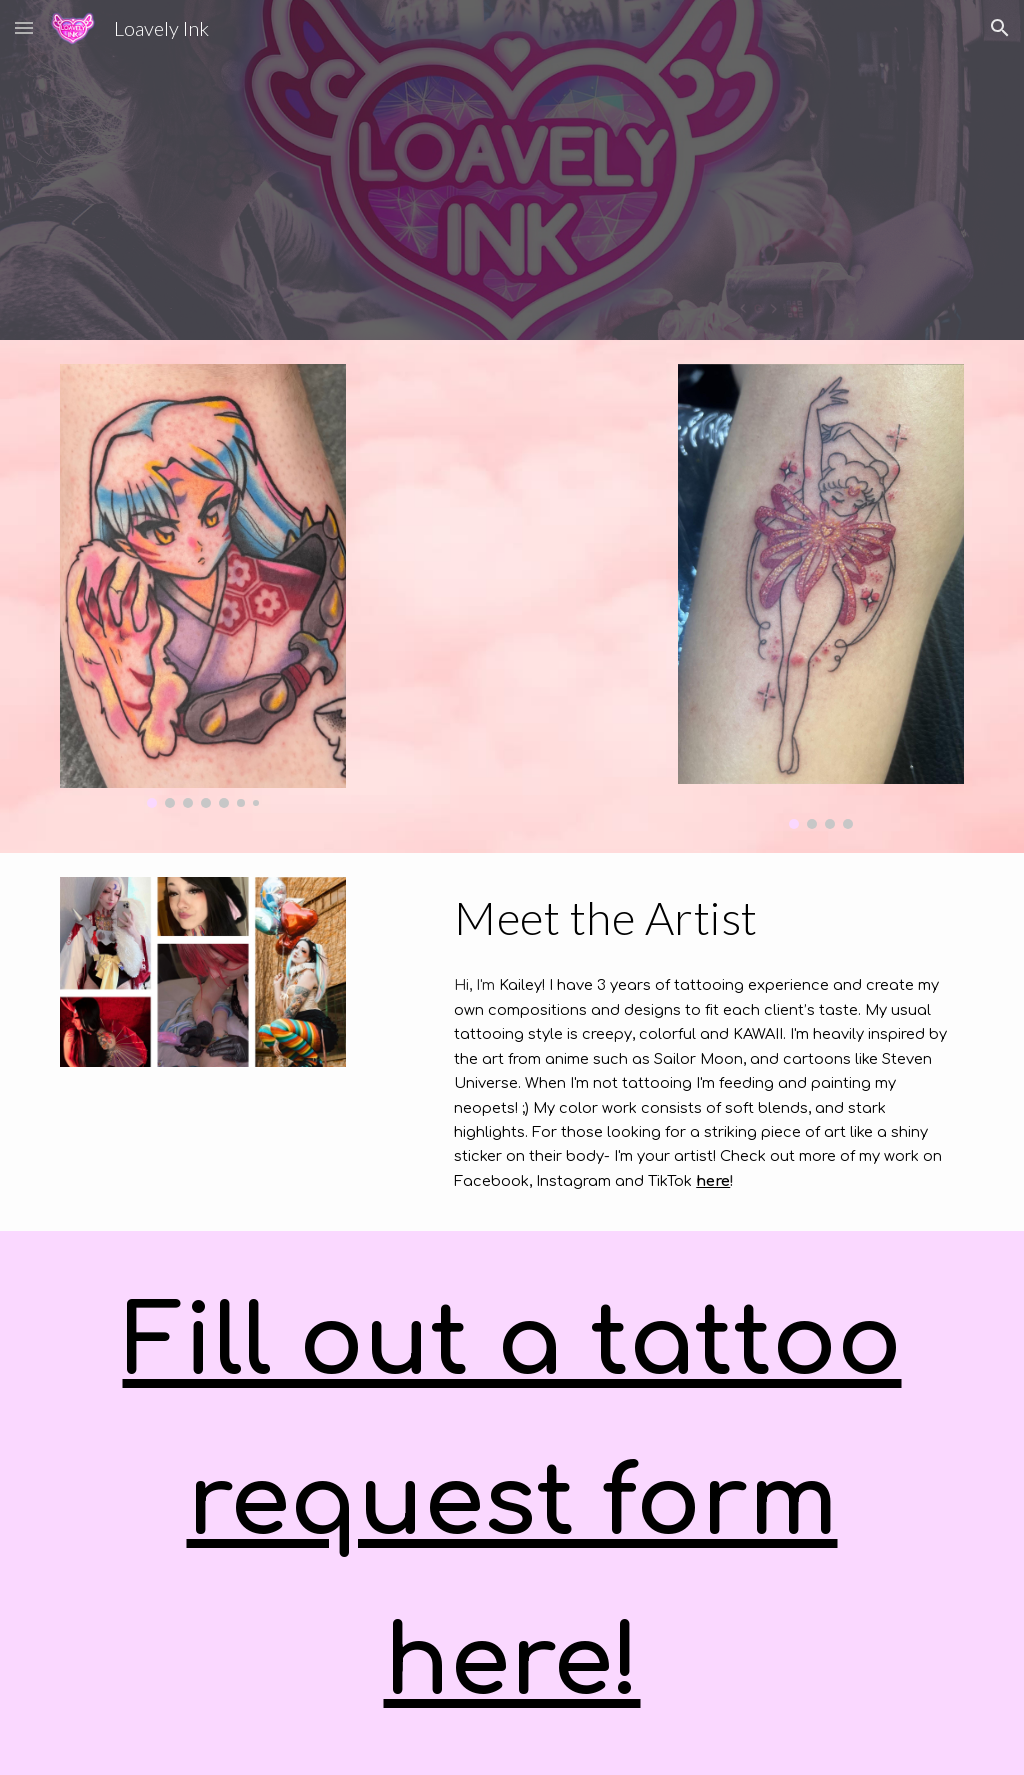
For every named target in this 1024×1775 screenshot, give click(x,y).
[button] (24, 27)
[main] (705, 918)
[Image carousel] (203, 586)
